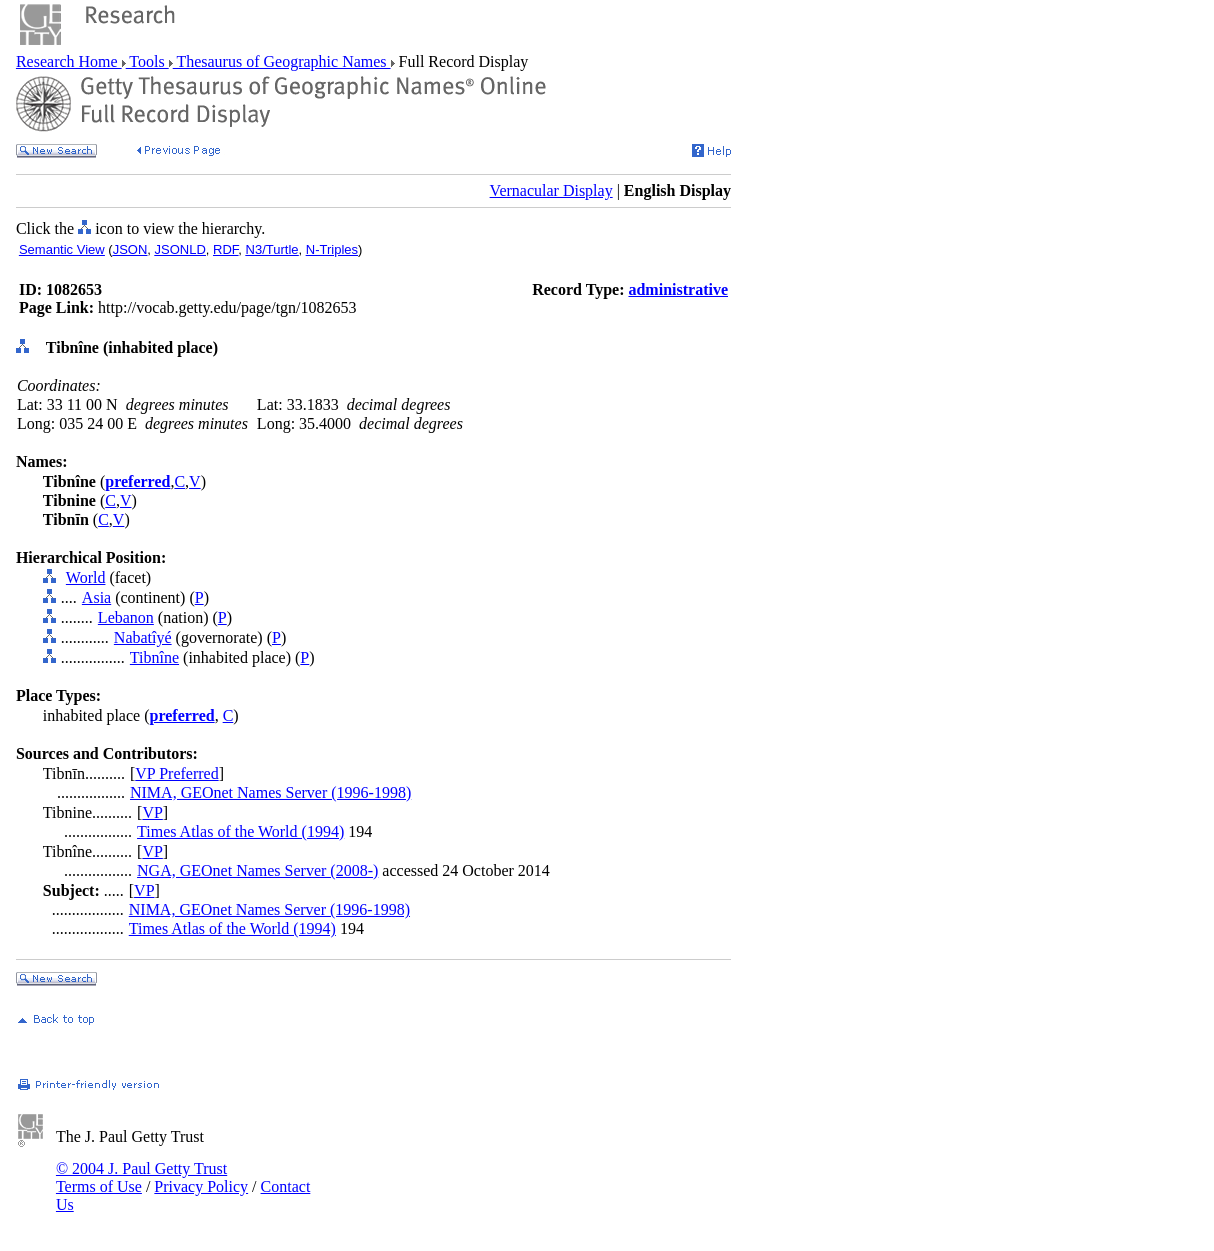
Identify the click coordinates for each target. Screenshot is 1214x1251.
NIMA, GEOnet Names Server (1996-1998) (270, 792)
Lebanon (126, 617)
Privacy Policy (201, 1186)
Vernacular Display (551, 190)
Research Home (69, 61)
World (86, 577)
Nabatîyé (143, 637)
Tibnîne (154, 657)
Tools (147, 61)
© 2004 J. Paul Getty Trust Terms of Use (141, 1177)
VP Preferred (176, 773)
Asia (96, 597)
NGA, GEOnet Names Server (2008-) (257, 870)
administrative (678, 289)
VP (152, 812)
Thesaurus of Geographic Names (282, 61)
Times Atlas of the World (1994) (240, 831)
